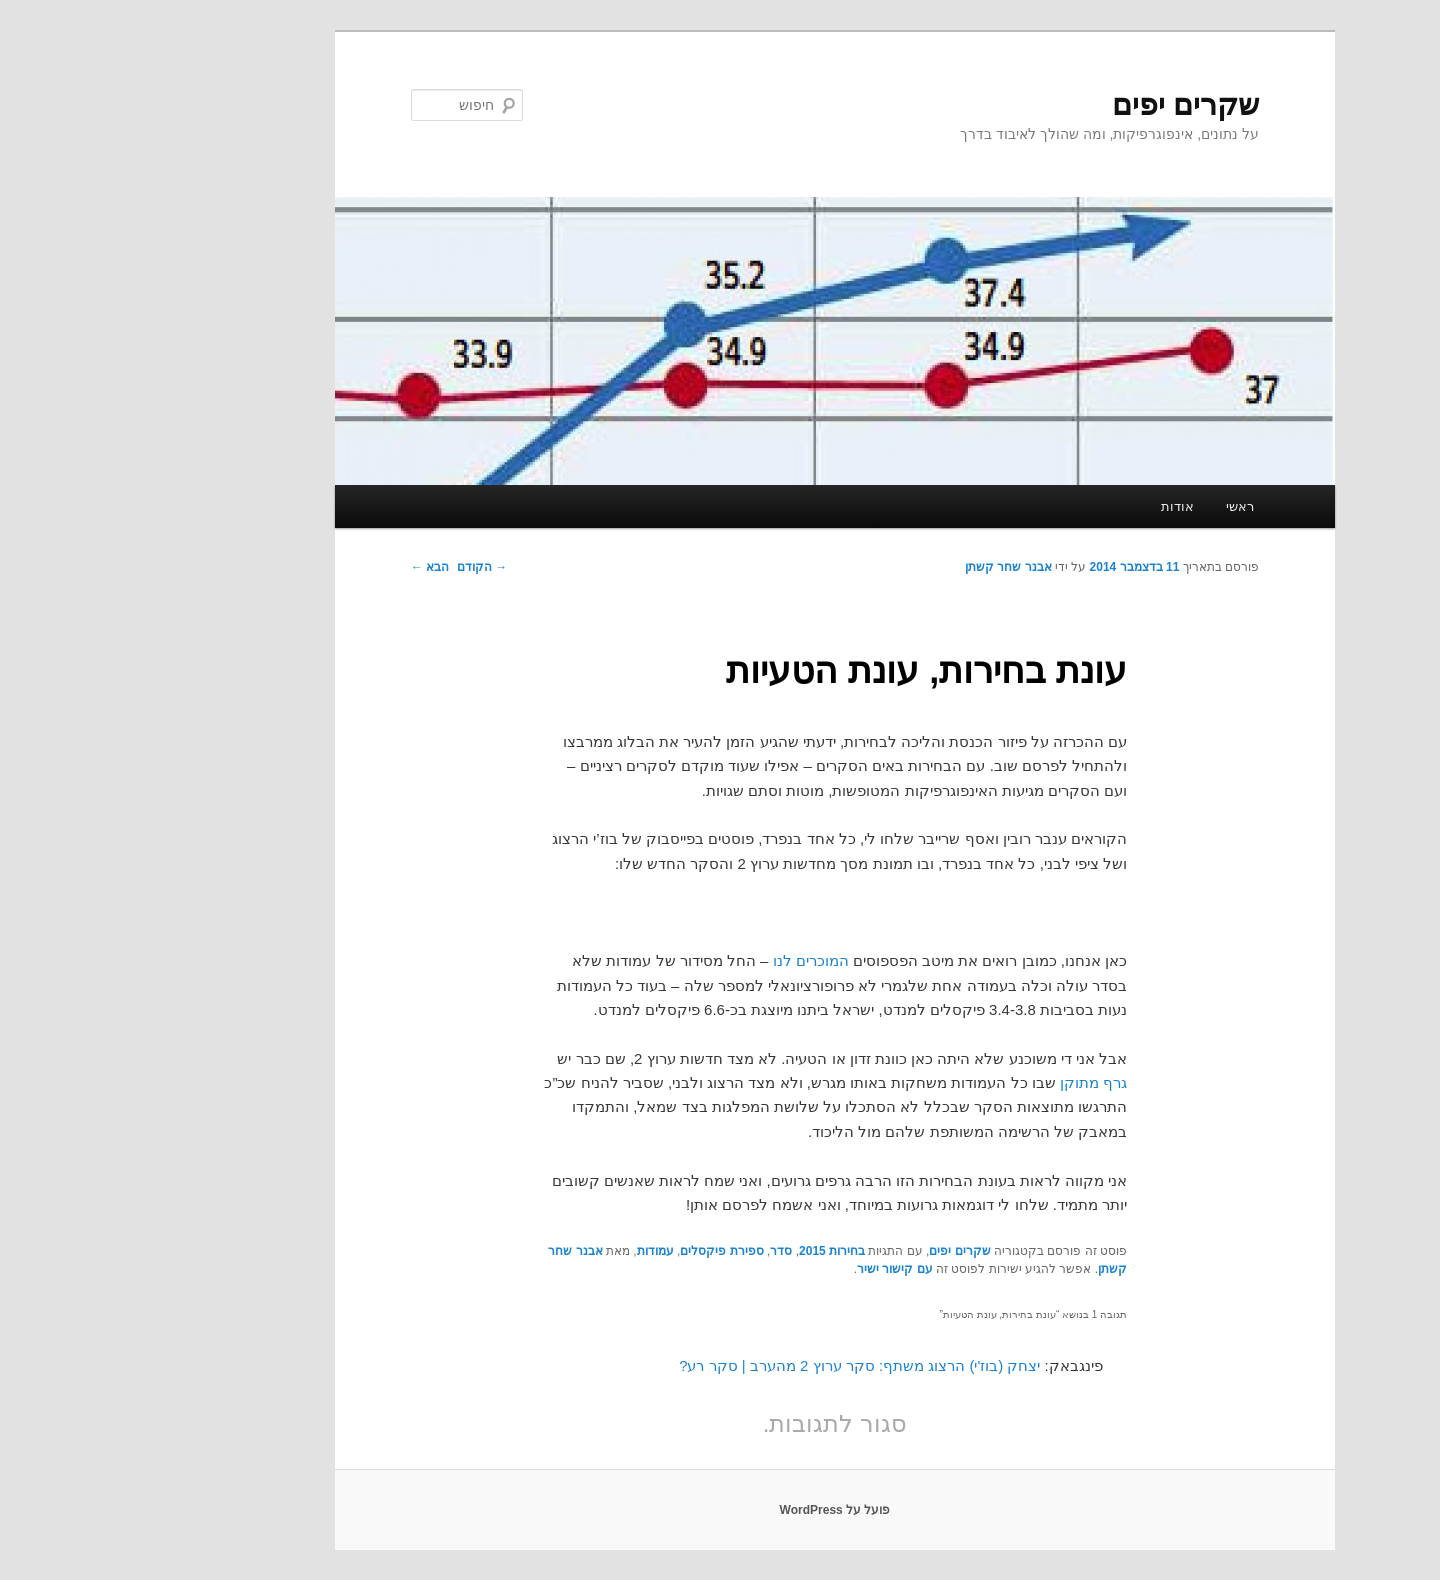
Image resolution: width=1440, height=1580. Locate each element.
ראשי (1125, 506)
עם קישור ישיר (780, 1269)
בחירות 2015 (717, 1251)
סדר (666, 1251)
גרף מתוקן (978, 1082)
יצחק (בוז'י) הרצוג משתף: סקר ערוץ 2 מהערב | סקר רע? (744, 1365)
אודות (1062, 506)
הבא (315, 567)
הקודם (367, 567)
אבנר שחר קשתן (893, 567)
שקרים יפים (1070, 104)
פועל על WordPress (720, 1510)
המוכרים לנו (696, 960)
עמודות (540, 1251)
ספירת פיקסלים (606, 1251)
